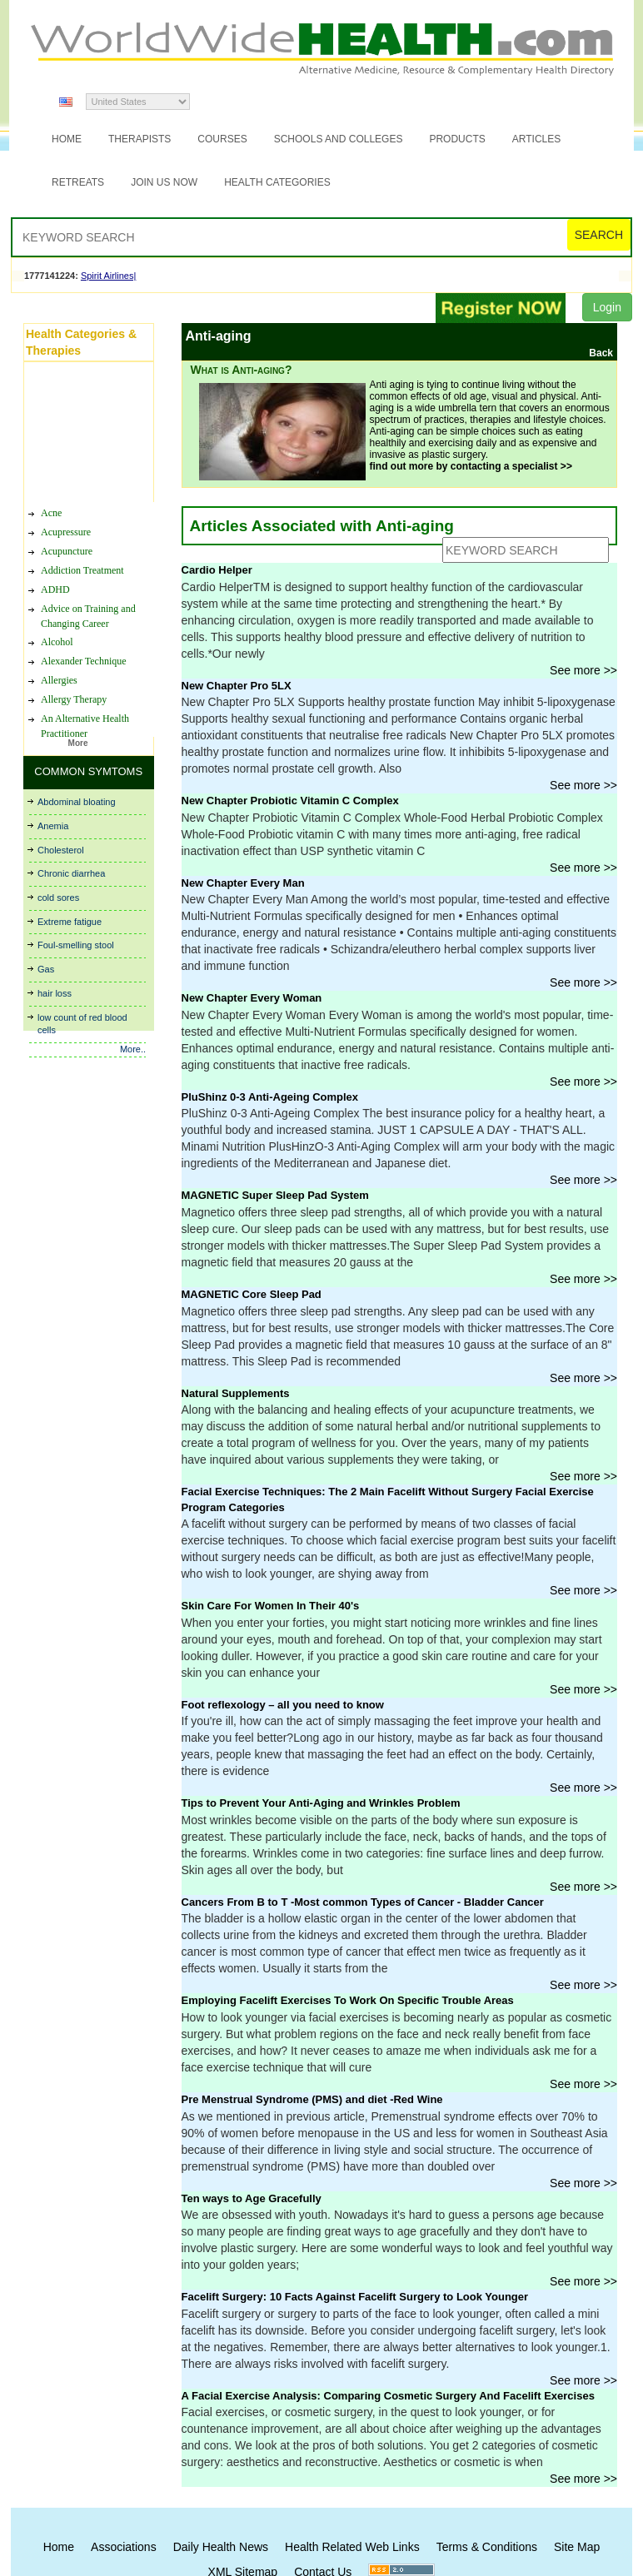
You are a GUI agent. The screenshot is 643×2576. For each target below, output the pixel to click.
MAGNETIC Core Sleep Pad (252, 1294)
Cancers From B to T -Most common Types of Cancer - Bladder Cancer (363, 1902)
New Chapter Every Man (243, 883)
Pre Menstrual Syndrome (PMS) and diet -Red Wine (312, 2099)
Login (607, 307)
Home (67, 139)
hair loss (54, 993)
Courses (222, 139)
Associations (124, 2547)
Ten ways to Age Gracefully (252, 2198)
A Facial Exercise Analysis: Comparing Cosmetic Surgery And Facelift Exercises (388, 2396)
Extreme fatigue (69, 922)
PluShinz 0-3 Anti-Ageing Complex (270, 1097)
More (78, 743)
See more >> (583, 670)
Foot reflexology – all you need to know (283, 1704)
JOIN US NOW (164, 182)
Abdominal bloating (76, 802)
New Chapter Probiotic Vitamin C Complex (290, 800)
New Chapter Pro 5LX (237, 685)
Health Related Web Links (352, 2547)
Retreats (78, 182)
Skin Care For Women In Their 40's (271, 1605)
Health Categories (277, 182)
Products (457, 139)
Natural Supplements (236, 1393)
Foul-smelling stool (75, 945)
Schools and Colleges (338, 139)
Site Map (577, 2547)
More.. (133, 1049)
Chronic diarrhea (71, 873)
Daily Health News (220, 2547)
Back (601, 353)
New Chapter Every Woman (252, 998)
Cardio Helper (217, 570)
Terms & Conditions (486, 2547)
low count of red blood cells (82, 1024)
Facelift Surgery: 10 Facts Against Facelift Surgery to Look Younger (355, 2296)
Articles (536, 139)
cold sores (58, 898)
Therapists (139, 139)
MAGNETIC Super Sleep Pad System (275, 1195)
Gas (45, 969)
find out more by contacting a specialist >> (471, 466)
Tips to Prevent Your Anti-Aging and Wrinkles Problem (321, 1803)
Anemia (52, 826)
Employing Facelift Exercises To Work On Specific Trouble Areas (348, 2000)
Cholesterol (60, 850)
